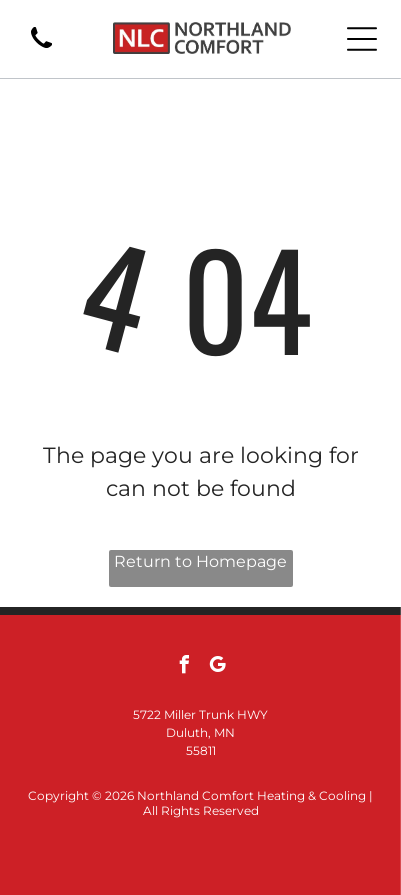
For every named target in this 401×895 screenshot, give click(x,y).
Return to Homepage (200, 561)
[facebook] (184, 667)
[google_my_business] (217, 667)
